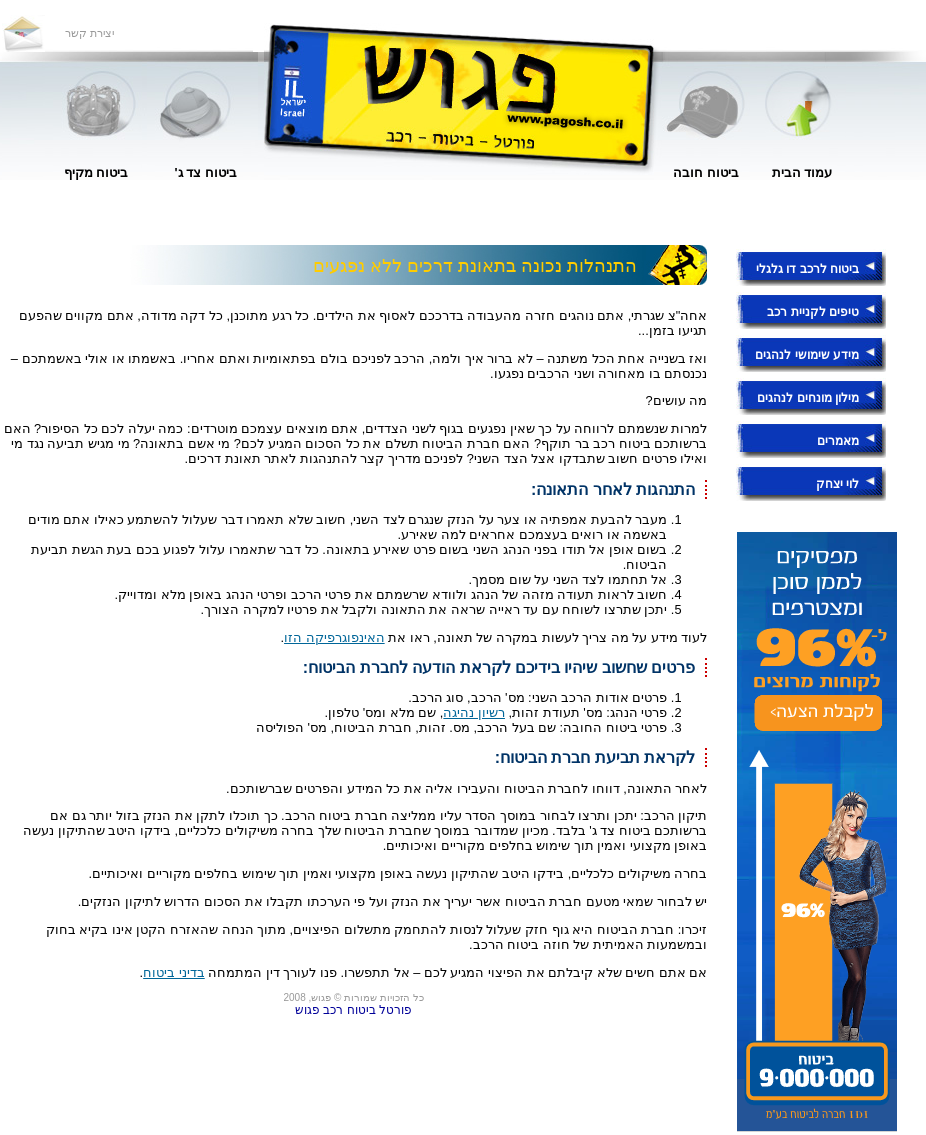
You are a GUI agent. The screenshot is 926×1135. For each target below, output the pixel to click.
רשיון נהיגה (474, 712)
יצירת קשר (89, 33)
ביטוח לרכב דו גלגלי (807, 269)
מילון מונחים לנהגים (808, 398)
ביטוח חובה (706, 172)
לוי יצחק (837, 484)
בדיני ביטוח (174, 972)
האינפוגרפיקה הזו (334, 637)
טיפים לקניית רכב (813, 312)
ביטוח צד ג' (206, 172)
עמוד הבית (802, 172)
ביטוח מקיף (96, 172)
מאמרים (838, 441)
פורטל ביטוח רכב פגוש (353, 1010)
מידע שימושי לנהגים (807, 355)
